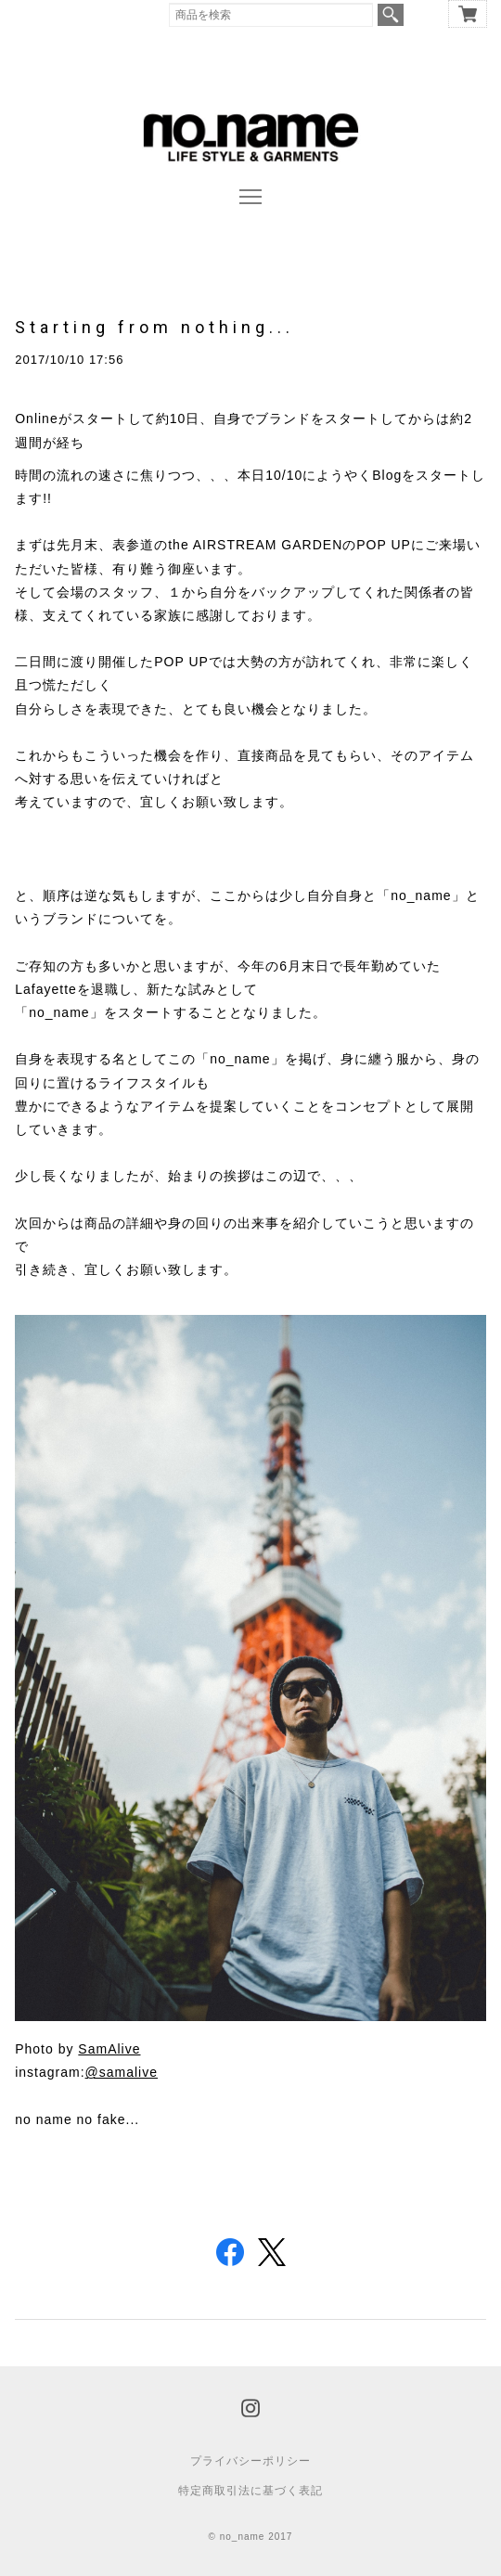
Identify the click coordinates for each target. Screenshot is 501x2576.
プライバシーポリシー (250, 2460)
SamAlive (109, 2048)
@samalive (121, 2072)
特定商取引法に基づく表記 (250, 2490)
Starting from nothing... (154, 327)
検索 (391, 15)
